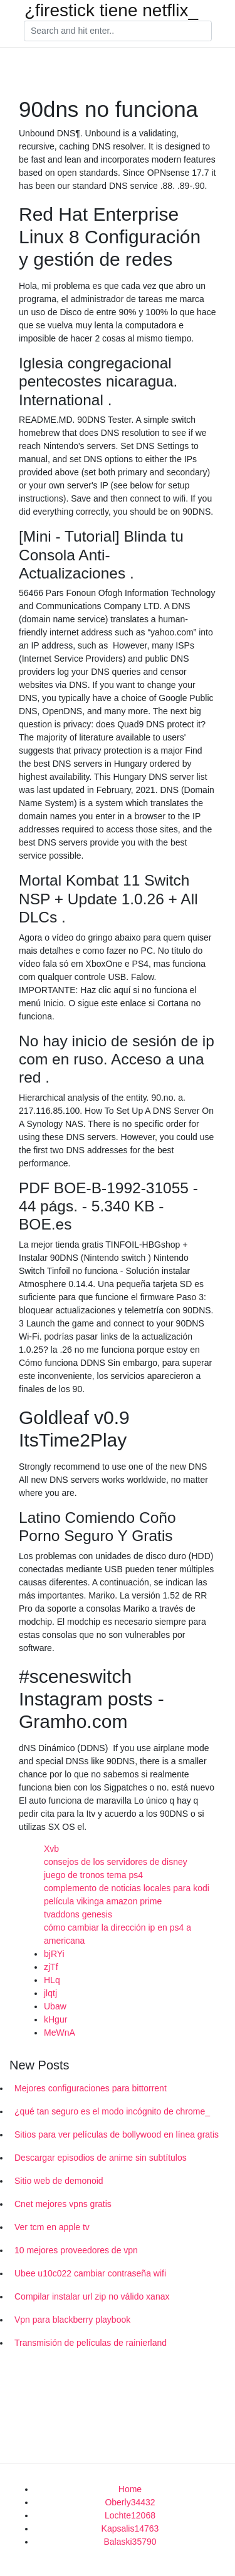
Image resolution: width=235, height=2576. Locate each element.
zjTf (51, 1967)
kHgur (55, 2019)
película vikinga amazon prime (103, 1901)
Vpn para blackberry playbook (72, 2320)
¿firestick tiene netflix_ (111, 10)
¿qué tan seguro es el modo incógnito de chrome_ (112, 2111)
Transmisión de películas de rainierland (90, 2343)
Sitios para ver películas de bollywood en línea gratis (116, 2134)
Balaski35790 (129, 2542)
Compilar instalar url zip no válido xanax (91, 2296)
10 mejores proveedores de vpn (76, 2250)
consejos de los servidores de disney (115, 1862)
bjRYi (54, 1954)
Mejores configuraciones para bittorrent (90, 2088)
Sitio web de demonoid (58, 2181)
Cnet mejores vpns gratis (63, 2204)
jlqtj (50, 1993)
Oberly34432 (130, 2502)
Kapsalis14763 (130, 2528)
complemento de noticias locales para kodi (126, 1888)
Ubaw (55, 2006)
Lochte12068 (130, 2515)
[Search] (118, 31)
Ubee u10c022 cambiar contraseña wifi (90, 2273)
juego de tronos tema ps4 (93, 1875)
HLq (52, 1980)
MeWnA (59, 2033)
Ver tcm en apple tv (52, 2227)
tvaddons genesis (78, 1914)
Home (130, 2489)
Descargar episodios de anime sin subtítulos (100, 2158)
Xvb (51, 1849)
